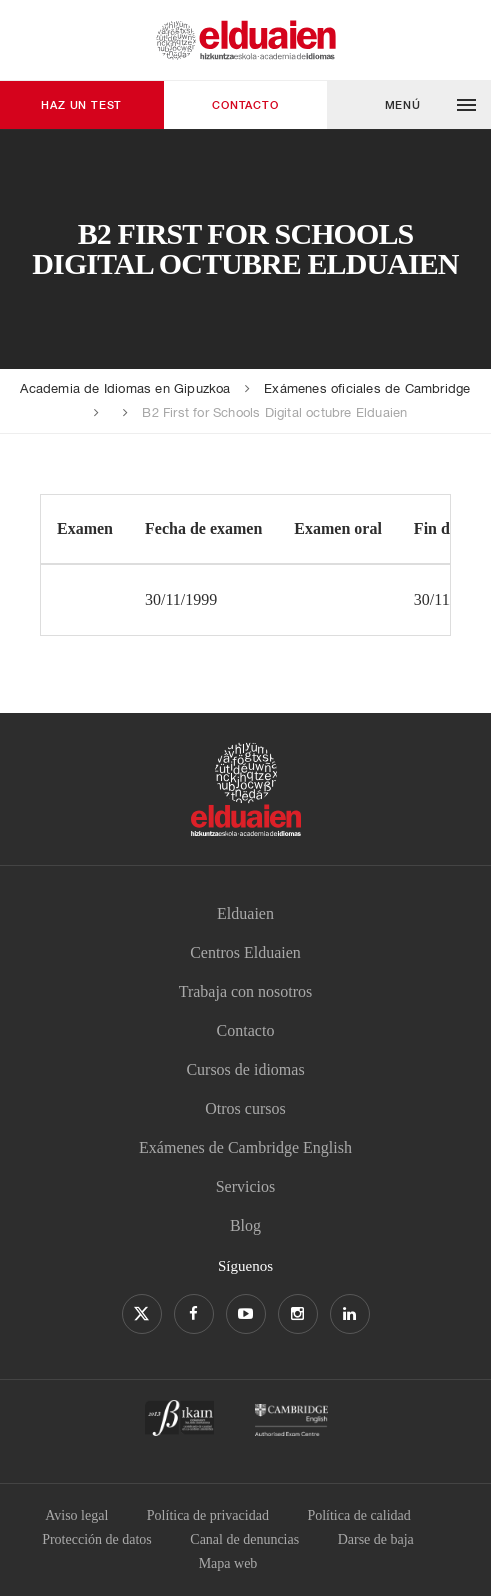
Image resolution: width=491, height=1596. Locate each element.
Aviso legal (76, 1515)
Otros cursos (245, 1108)
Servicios (246, 1186)
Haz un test (81, 104)
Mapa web (228, 1563)
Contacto (245, 104)
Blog (245, 1225)
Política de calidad (358, 1515)
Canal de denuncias (244, 1539)
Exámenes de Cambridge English (245, 1147)
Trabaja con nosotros (246, 991)
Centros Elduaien (245, 952)
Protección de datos (97, 1539)
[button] (409, 105)
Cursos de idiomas (245, 1069)
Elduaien (245, 913)
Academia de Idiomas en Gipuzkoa (125, 388)
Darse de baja (376, 1539)
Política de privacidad (208, 1515)
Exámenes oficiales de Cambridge (367, 388)
